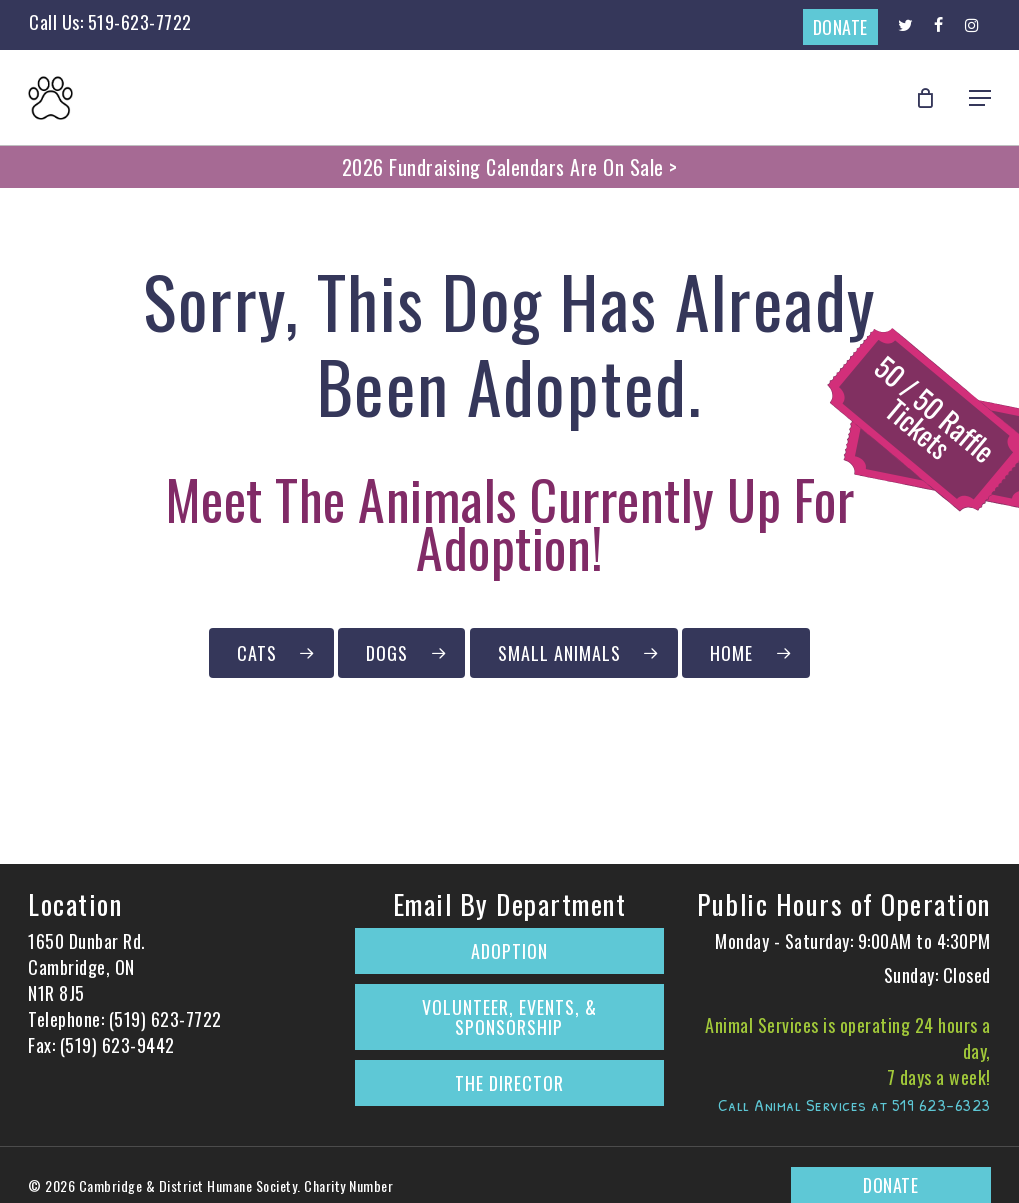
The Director (509, 1083)
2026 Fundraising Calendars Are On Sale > (510, 167)
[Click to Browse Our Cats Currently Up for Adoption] (271, 653)
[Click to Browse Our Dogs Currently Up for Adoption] (401, 653)
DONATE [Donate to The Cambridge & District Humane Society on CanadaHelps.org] (890, 1185)
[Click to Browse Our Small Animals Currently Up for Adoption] (574, 653)
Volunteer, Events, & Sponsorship (509, 1017)
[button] (980, 98)
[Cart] (930, 98)
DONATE (840, 27)
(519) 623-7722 (165, 1019)
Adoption (509, 951)
